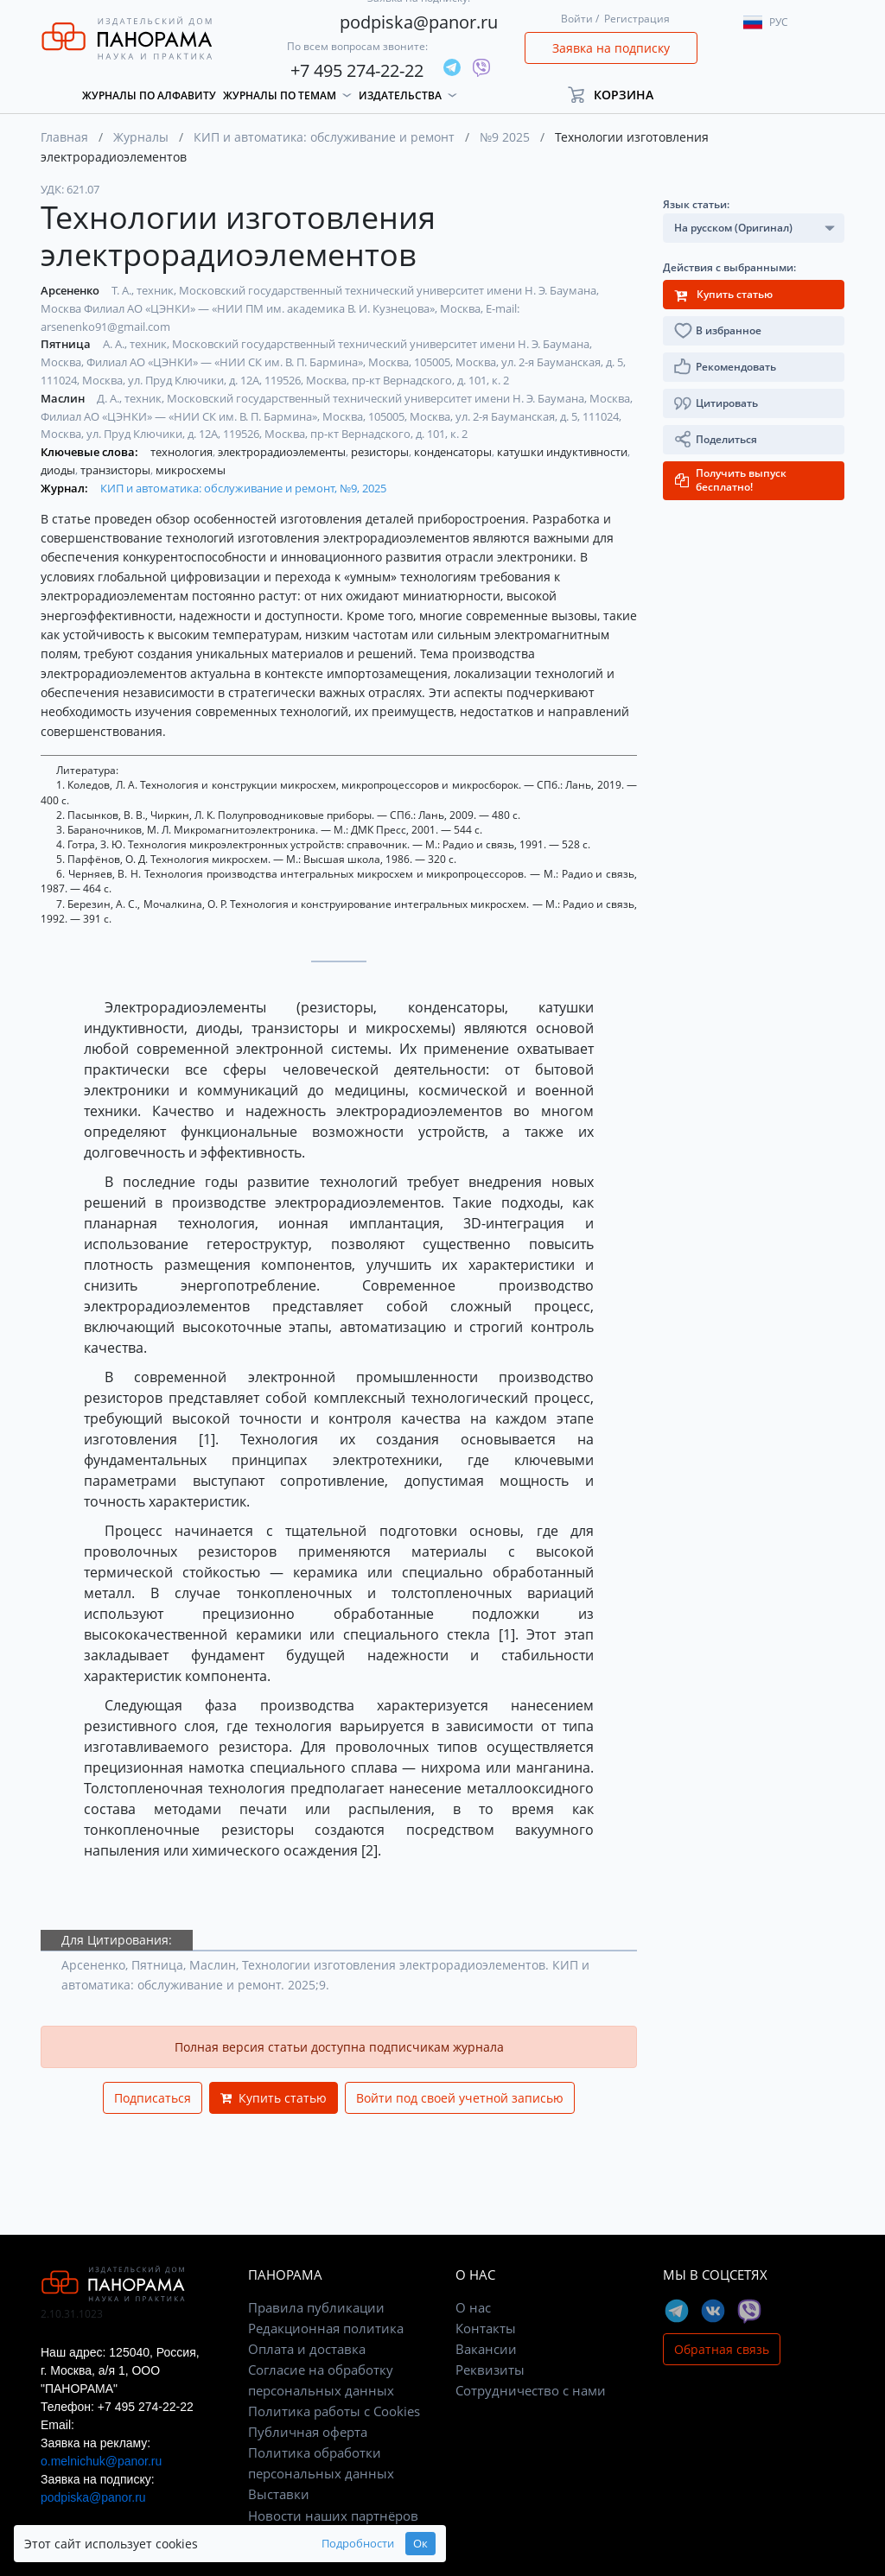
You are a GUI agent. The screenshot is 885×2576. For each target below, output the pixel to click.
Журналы (141, 137)
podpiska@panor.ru (419, 22)
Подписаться (152, 2098)
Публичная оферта (307, 2431)
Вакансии (486, 2348)
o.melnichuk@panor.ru (101, 2461)
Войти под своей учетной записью (459, 2098)
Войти (577, 18)
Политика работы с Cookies (334, 2411)
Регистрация (637, 18)
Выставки (278, 2494)
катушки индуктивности (563, 452)
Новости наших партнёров (333, 2515)
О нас (473, 2307)
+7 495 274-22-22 (356, 70)
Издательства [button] (400, 95)
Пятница (67, 344)
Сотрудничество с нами (530, 2390)
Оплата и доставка (307, 2348)
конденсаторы (454, 452)
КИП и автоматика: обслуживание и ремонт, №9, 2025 (243, 488)
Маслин (64, 398)
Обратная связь (721, 2349)
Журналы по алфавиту (149, 95)
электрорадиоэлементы (283, 452)
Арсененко (71, 290)
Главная (64, 137)
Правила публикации (316, 2307)
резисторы (381, 452)
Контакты (485, 2328)
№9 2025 (505, 137)
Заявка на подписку (611, 48)
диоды (59, 470)
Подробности (271, 2543)
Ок (334, 2543)
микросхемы (191, 470)
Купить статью (273, 2098)
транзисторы (116, 470)
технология (182, 452)
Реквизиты (490, 2369)
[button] (618, 94)
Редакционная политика (326, 2328)
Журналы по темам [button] (279, 95)
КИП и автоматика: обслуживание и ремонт (324, 137)
